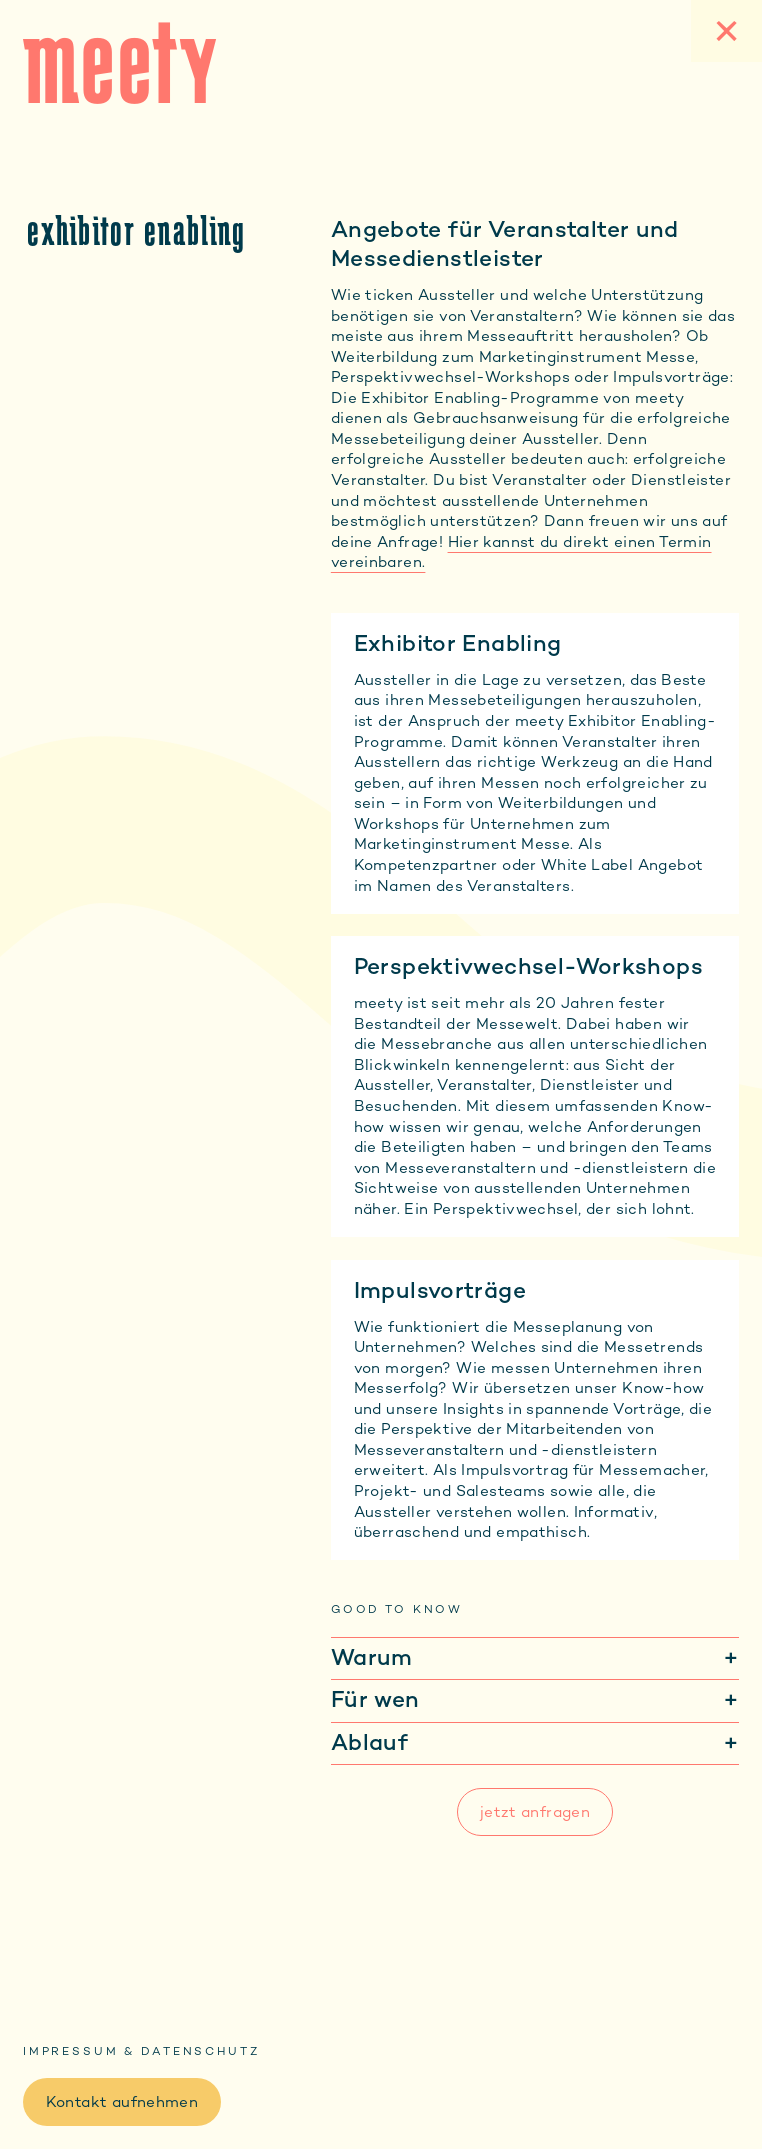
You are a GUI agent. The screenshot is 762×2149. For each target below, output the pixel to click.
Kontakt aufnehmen (122, 2101)
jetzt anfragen (535, 1811)
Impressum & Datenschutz (141, 2051)
